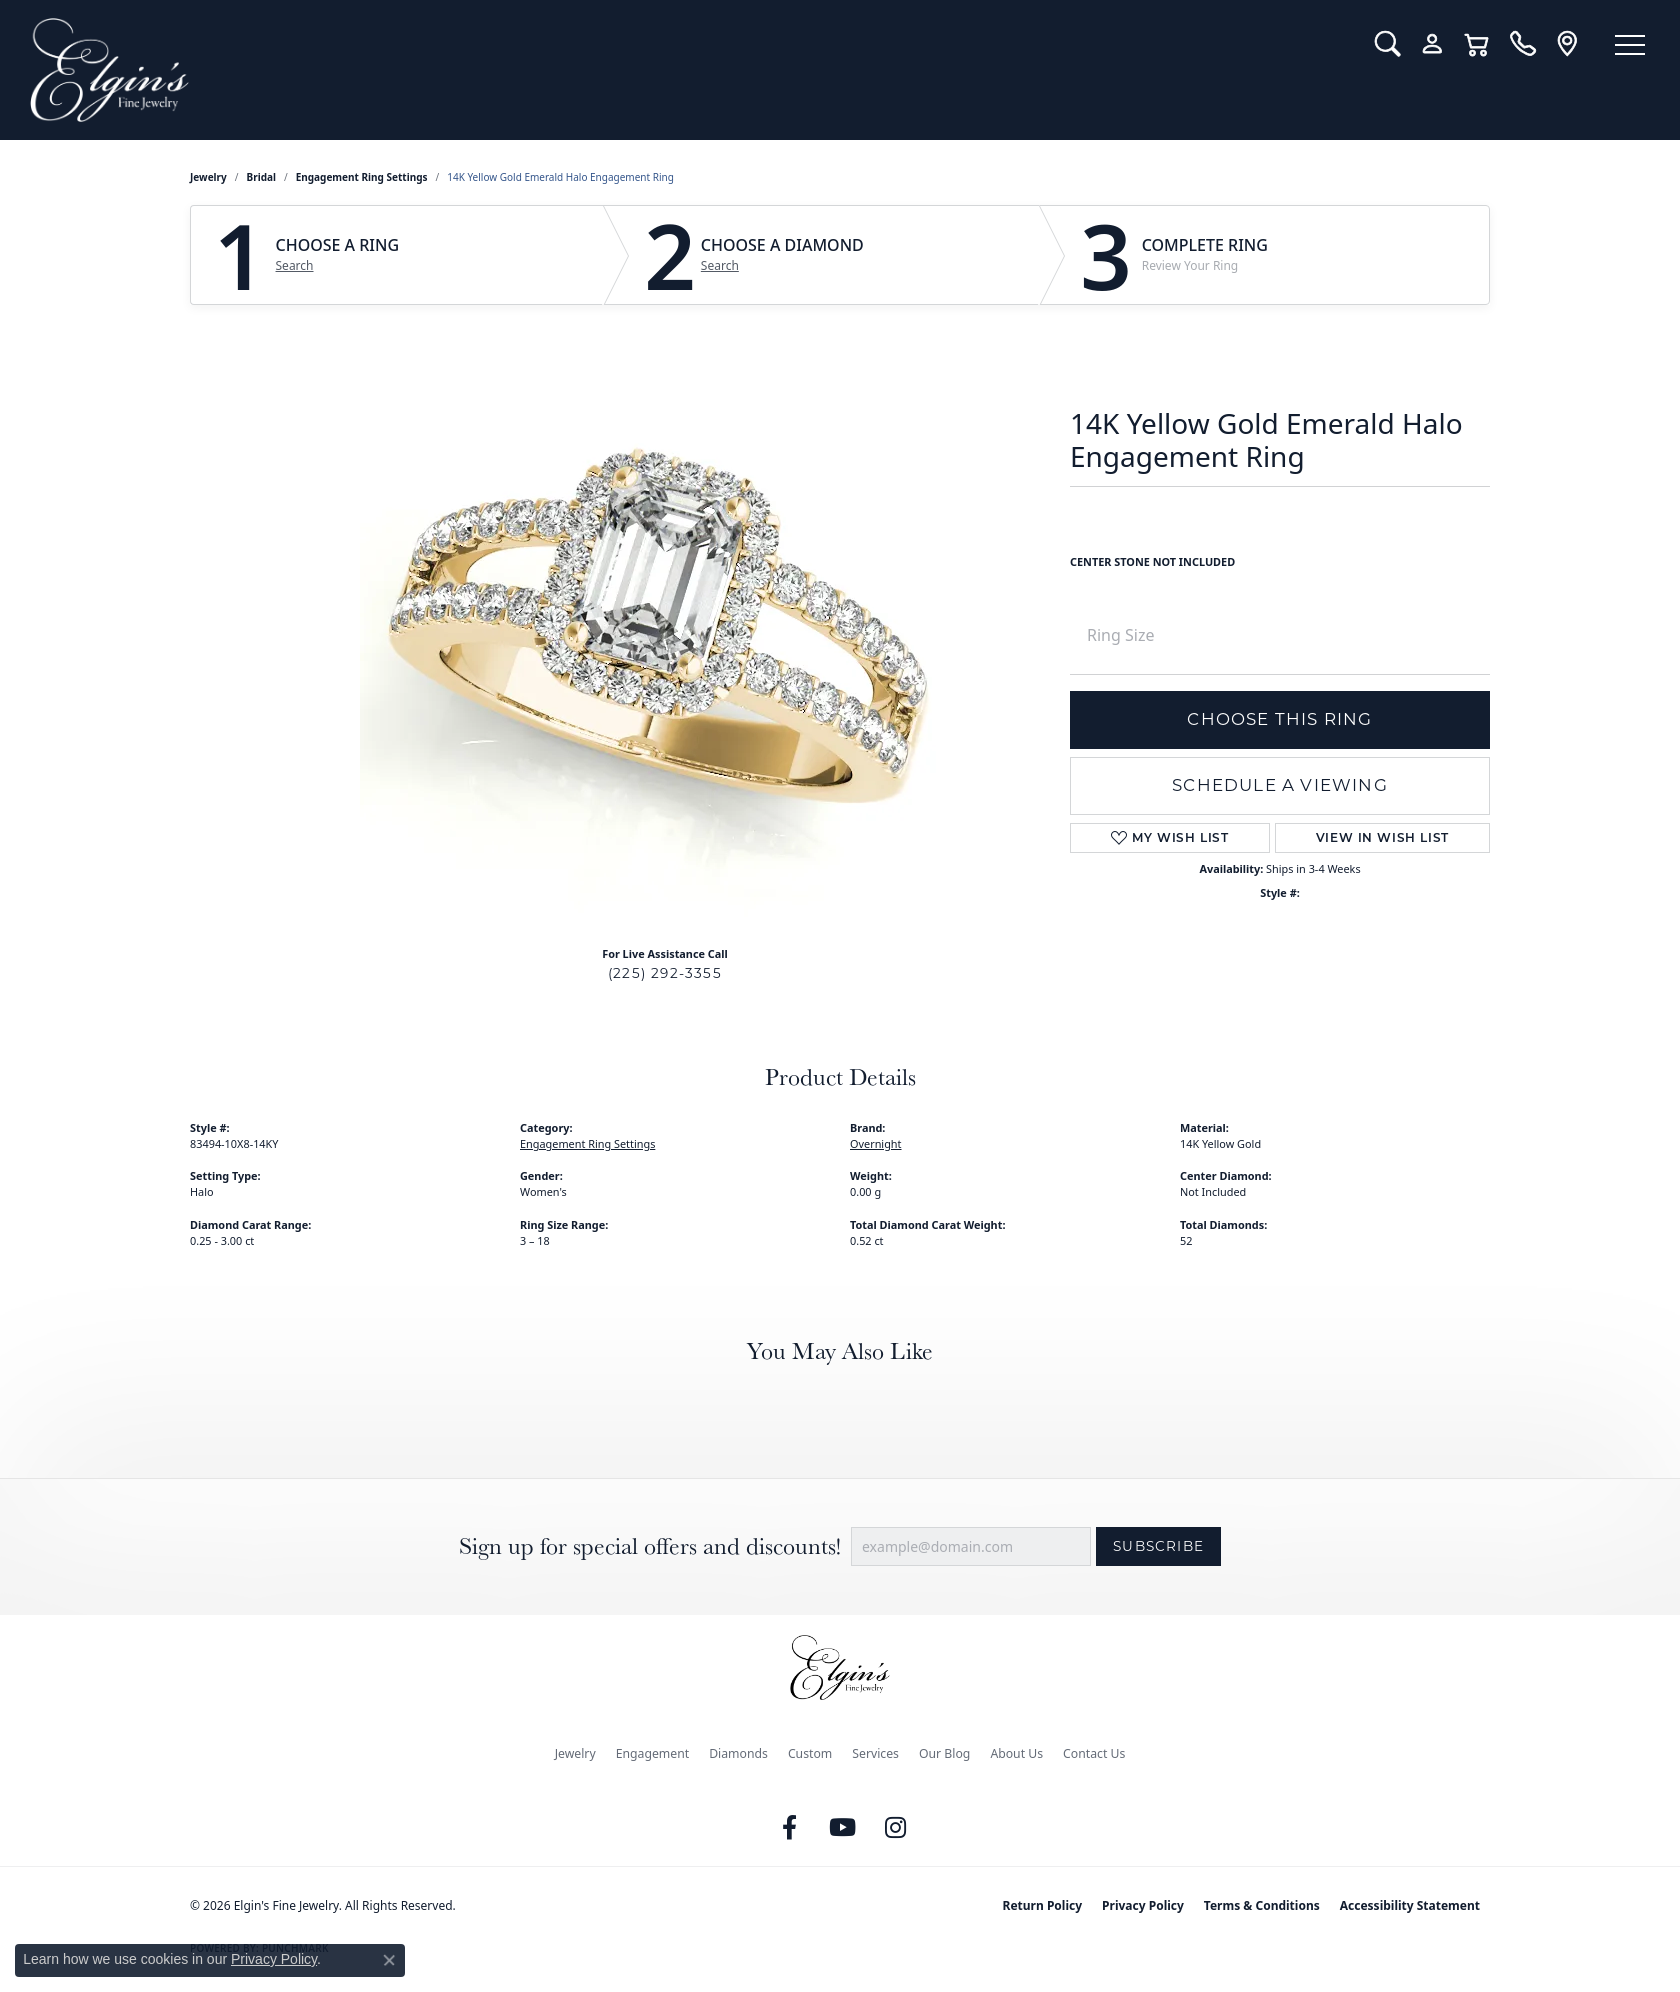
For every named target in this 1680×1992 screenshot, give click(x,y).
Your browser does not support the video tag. (660, 625)
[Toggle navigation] (1630, 45)
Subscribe (1158, 1546)
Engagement (653, 1753)
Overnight (876, 1143)
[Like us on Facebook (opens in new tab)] (790, 1828)
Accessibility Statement (1410, 1905)
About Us (1016, 1753)
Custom (810, 1753)
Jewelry (575, 1753)
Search (295, 266)
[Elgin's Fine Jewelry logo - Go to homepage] (687, 70)
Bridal (261, 177)
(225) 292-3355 (665, 973)
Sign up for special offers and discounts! (650, 1546)
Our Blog (944, 1753)
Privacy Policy (1143, 1905)
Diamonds (738, 1753)
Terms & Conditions (1262, 1905)
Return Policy (1043, 1905)
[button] (1387, 44)
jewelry (208, 177)
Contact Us (1094, 1753)
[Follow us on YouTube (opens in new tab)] (843, 1828)
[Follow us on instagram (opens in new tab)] (896, 1828)
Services (875, 1753)
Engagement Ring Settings (362, 177)
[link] (1522, 44)
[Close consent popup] (389, 1960)
